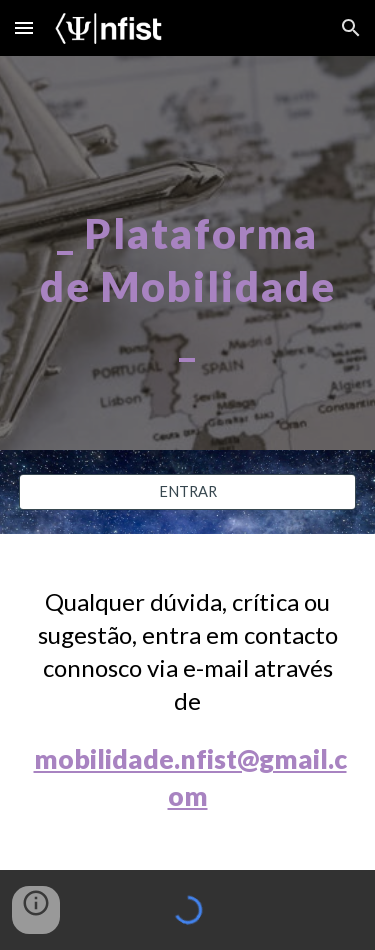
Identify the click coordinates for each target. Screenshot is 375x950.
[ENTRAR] (188, 492)
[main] (188, 253)
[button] (24, 27)
